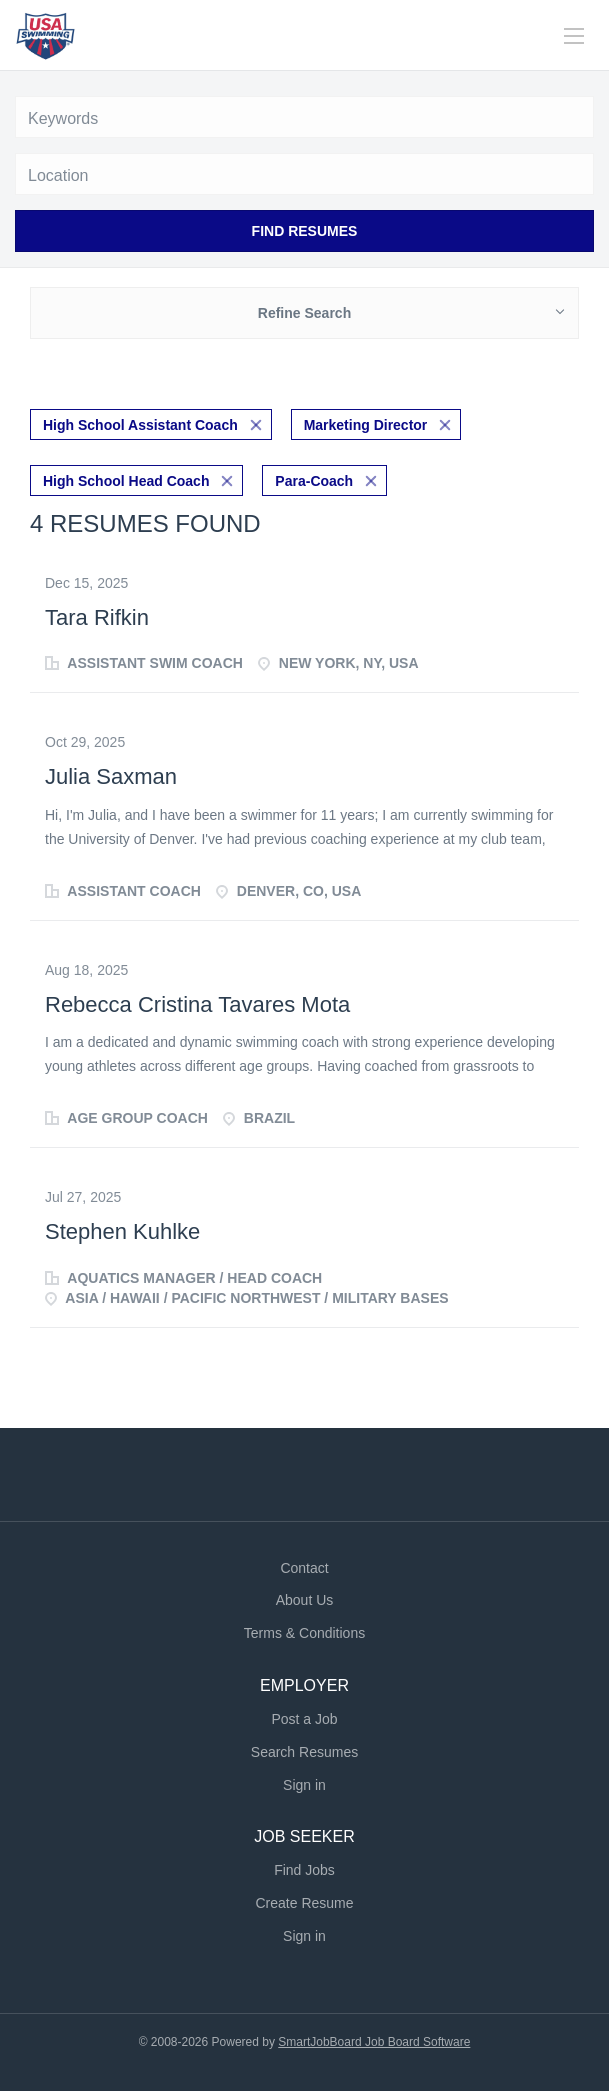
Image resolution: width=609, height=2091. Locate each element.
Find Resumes (305, 231)
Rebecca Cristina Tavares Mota (197, 1004)
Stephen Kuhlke (122, 1231)
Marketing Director (366, 425)
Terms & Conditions (304, 1633)
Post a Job (304, 1719)
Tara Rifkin (97, 617)
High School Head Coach (126, 481)
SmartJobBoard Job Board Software (374, 2042)
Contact (304, 1568)
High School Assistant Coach (140, 425)
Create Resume (304, 1903)
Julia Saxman (111, 776)
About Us (305, 1600)
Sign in (304, 1785)
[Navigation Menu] (574, 36)
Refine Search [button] (304, 313)
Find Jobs (304, 1870)
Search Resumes (304, 1752)
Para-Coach (314, 481)
